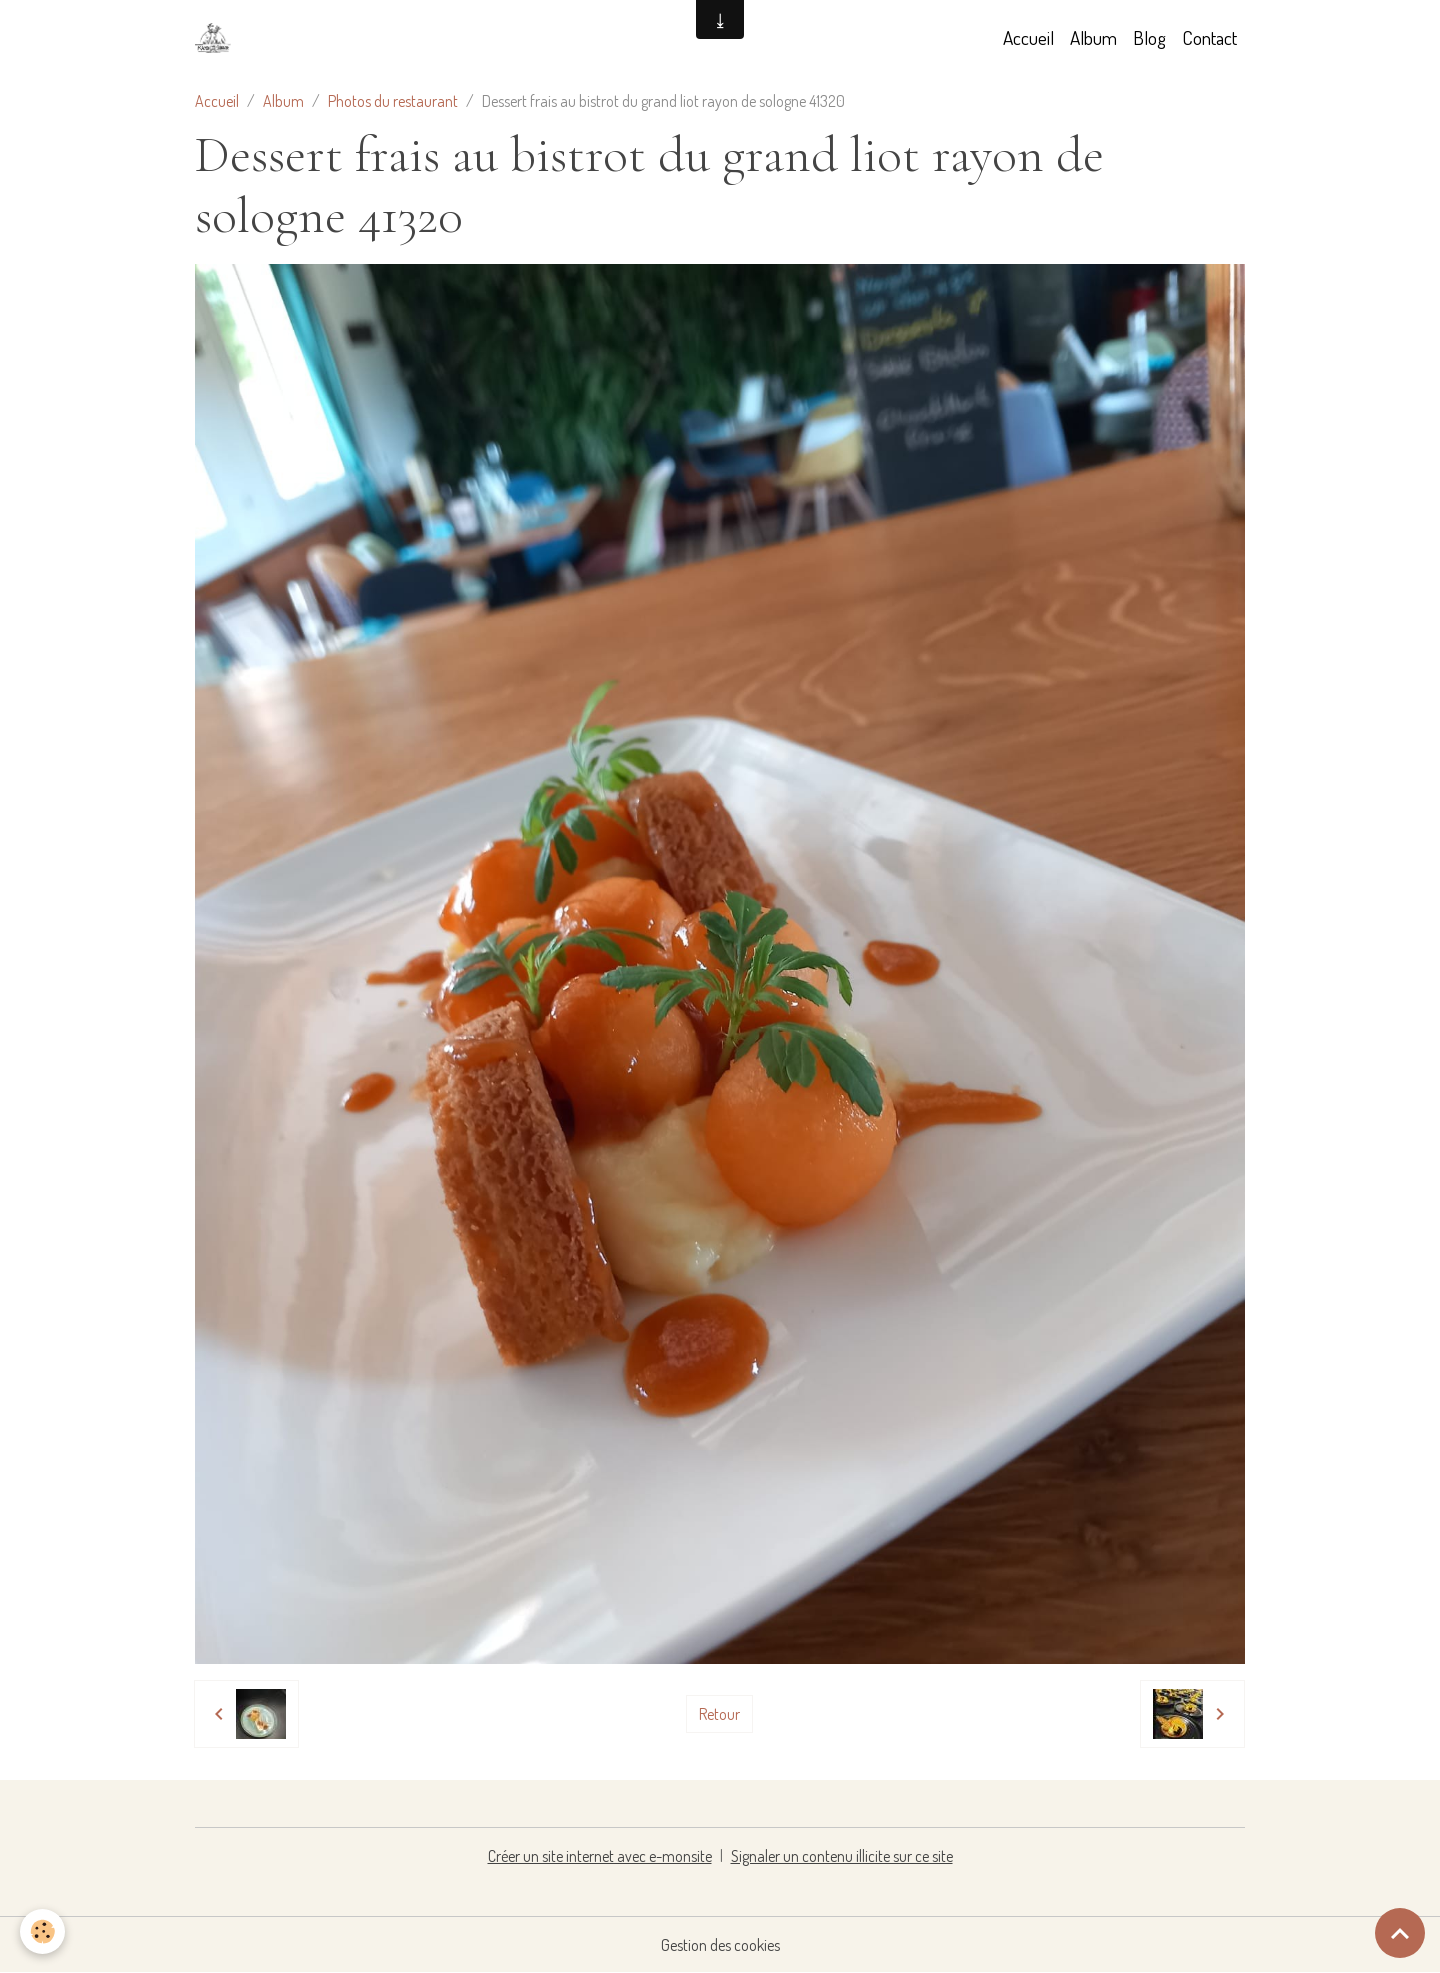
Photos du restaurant (393, 101)
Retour (719, 1714)
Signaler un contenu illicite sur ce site (842, 1856)
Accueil (1028, 37)
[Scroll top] (1400, 1933)
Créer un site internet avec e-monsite (600, 1856)
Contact (1209, 37)
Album (1093, 37)
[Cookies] (42, 1931)
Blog (1149, 37)
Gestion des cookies (720, 1945)
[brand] (217, 38)
